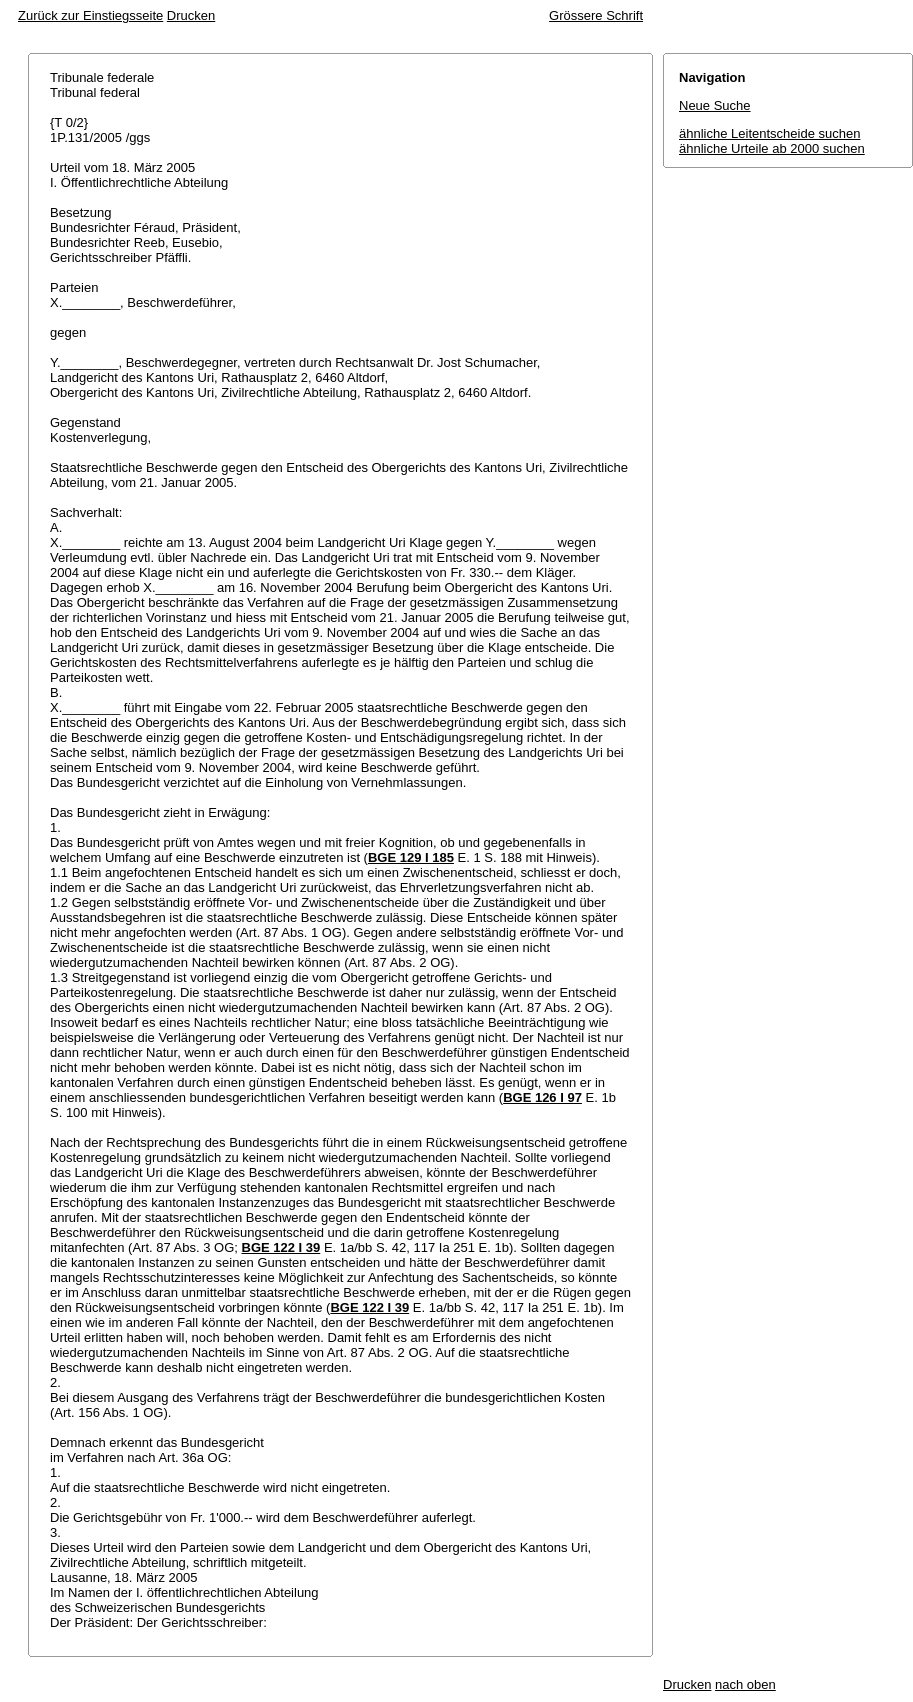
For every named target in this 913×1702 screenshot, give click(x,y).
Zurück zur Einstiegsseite (90, 15)
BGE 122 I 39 (281, 1247)
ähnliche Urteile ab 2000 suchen (772, 148)
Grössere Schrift (596, 15)
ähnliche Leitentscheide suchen (769, 133)
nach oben (745, 1684)
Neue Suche (715, 105)
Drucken (191, 15)
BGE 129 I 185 (411, 857)
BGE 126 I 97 (542, 1097)
